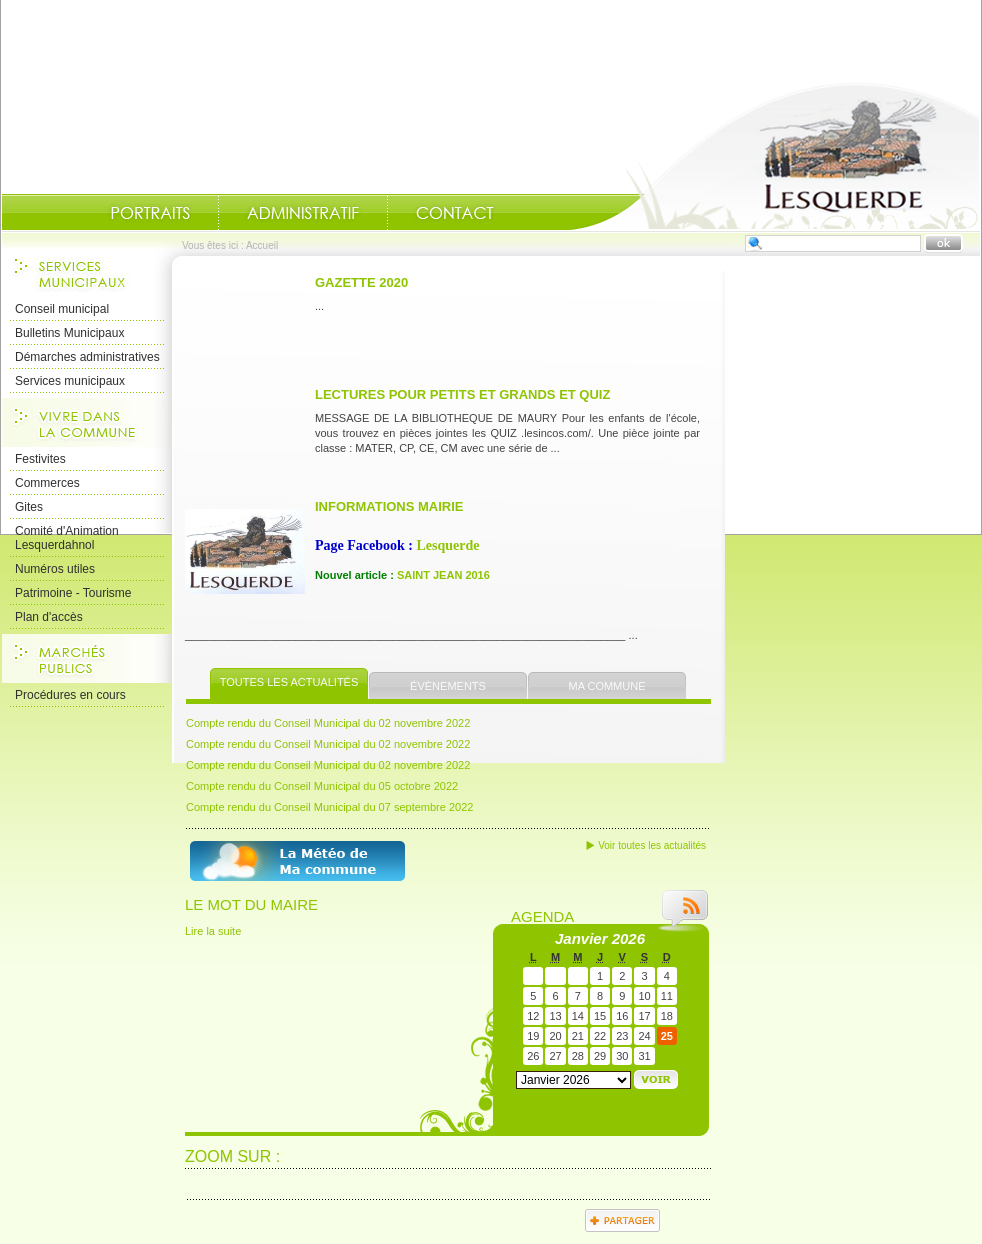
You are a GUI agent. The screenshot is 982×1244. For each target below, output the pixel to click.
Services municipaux (70, 381)
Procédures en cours (70, 695)
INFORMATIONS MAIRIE (389, 506)
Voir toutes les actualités (652, 845)
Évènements (448, 686)
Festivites (40, 459)
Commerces (47, 483)
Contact (455, 213)
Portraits (150, 213)
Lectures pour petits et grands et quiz (462, 394)
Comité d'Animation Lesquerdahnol (67, 538)
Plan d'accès (49, 617)
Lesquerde (447, 545)
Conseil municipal (62, 309)
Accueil (775, 156)
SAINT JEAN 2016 (443, 575)
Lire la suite (213, 931)
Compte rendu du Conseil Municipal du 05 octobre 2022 (322, 786)
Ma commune (607, 686)
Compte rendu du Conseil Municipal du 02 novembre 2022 (328, 723)
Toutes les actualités (289, 682)
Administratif (303, 213)
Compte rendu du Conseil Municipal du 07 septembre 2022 (329, 807)
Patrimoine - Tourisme (73, 593)
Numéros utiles (55, 569)
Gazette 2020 (361, 282)
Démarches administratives (87, 357)
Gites (29, 507)
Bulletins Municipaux (69, 333)
